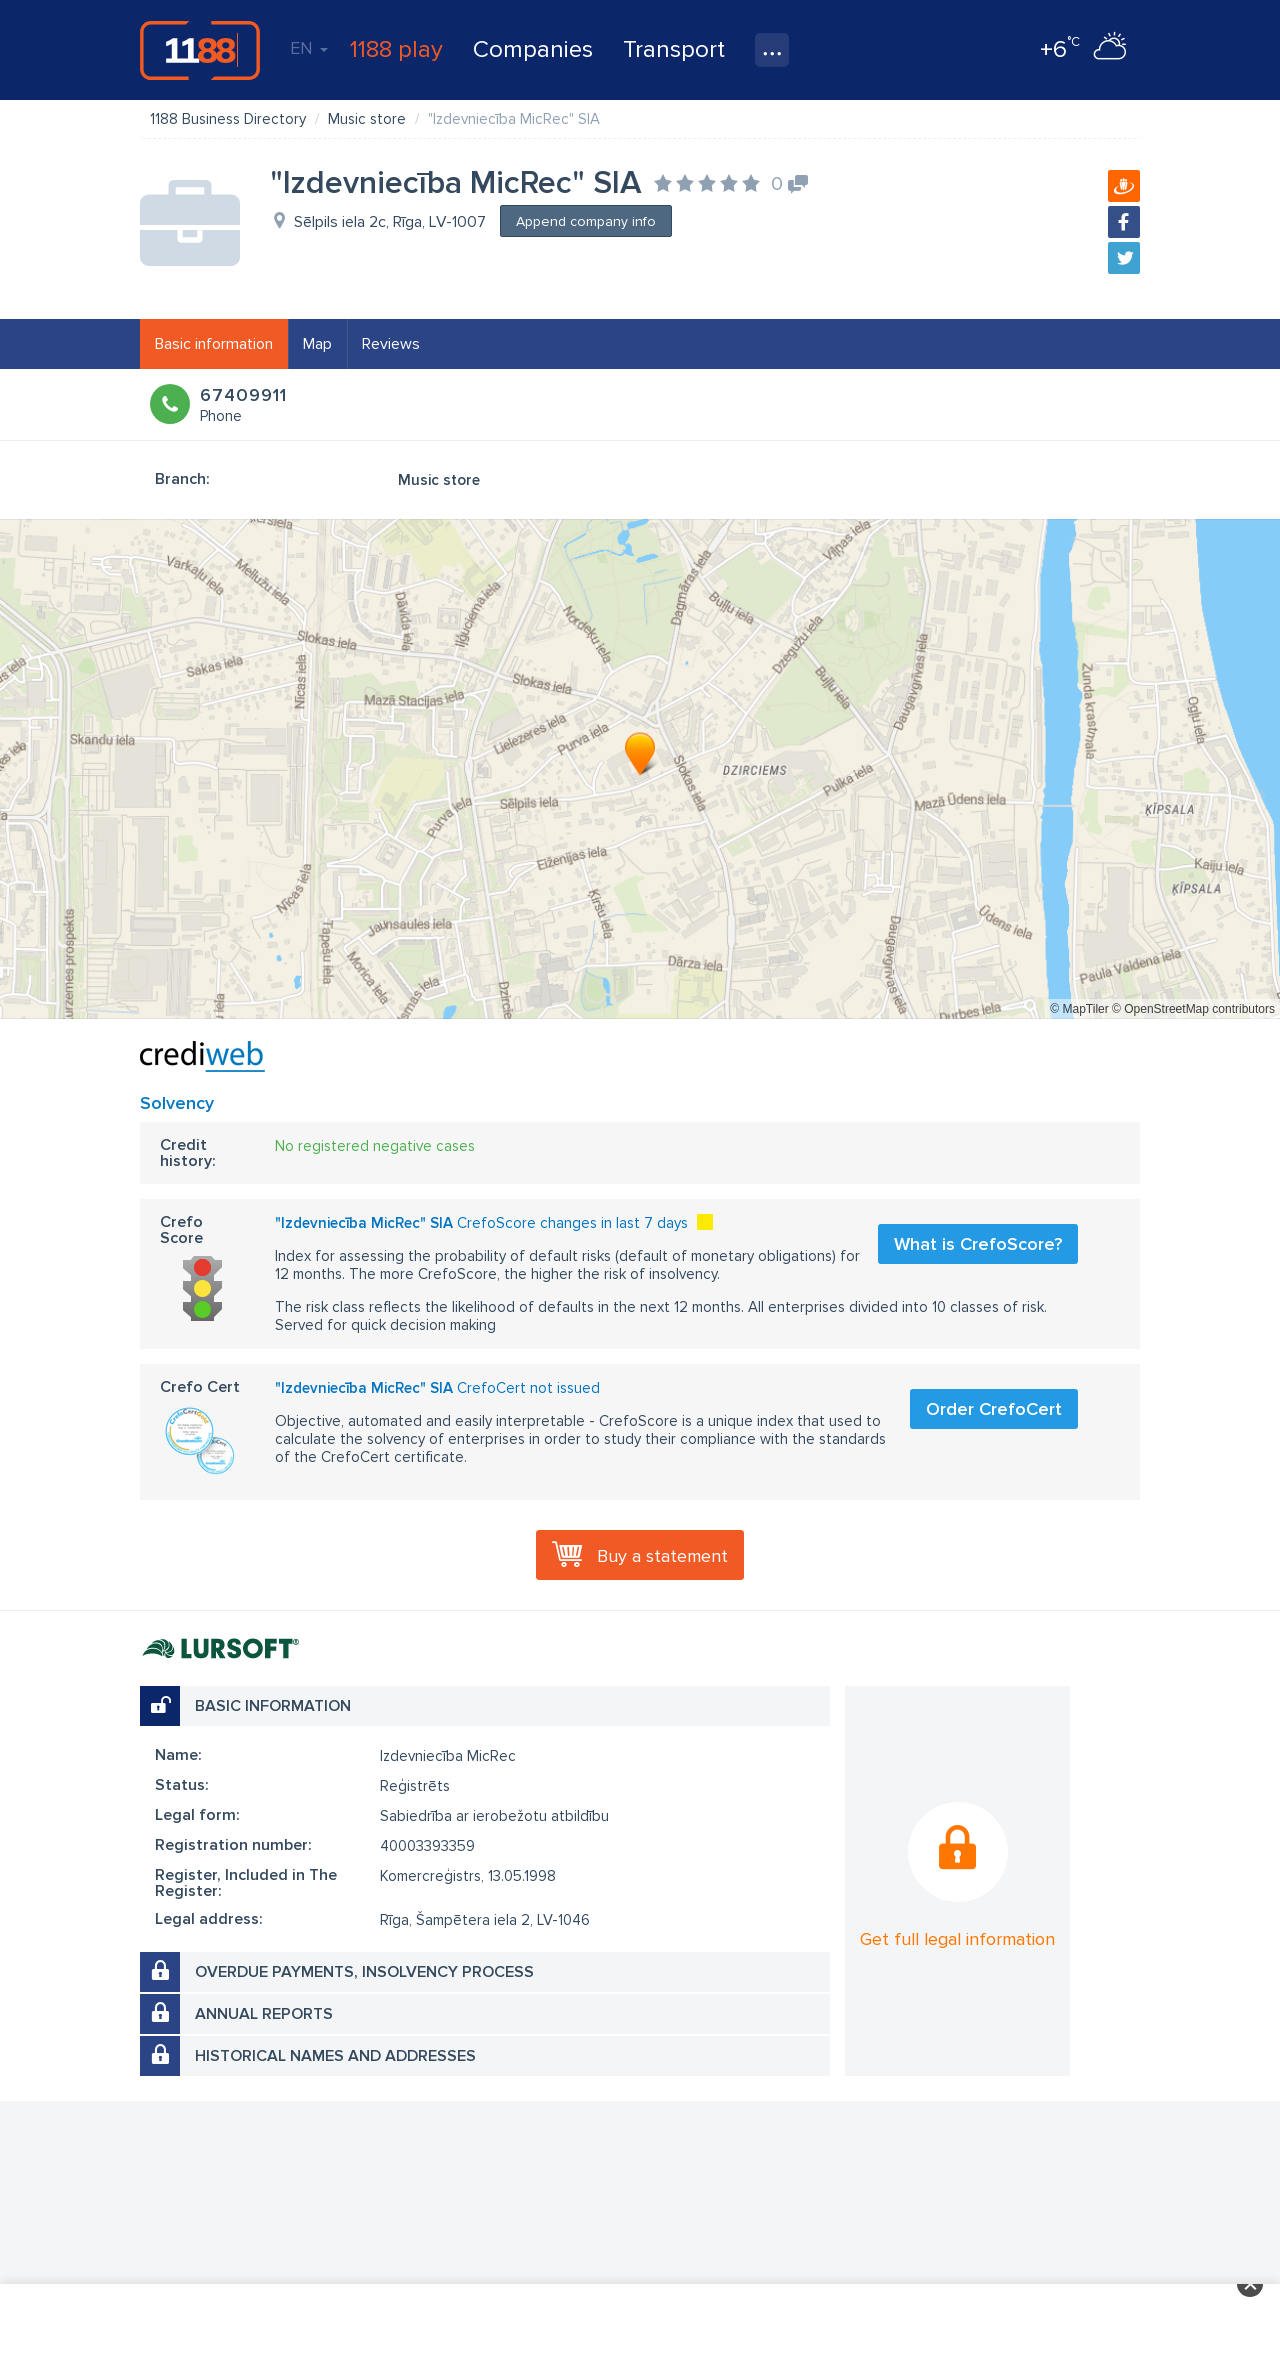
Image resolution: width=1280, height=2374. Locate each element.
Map (317, 344)
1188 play (396, 49)
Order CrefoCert (994, 1409)
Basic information (214, 344)
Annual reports (264, 2014)
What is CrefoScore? (978, 1244)
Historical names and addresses (335, 2056)
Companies (533, 49)
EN (309, 48)
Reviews (391, 344)
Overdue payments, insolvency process (364, 1972)
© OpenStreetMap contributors (1193, 1009)
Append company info (586, 221)
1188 (200, 50)
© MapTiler (1079, 1009)
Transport (674, 49)
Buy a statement (662, 1556)
